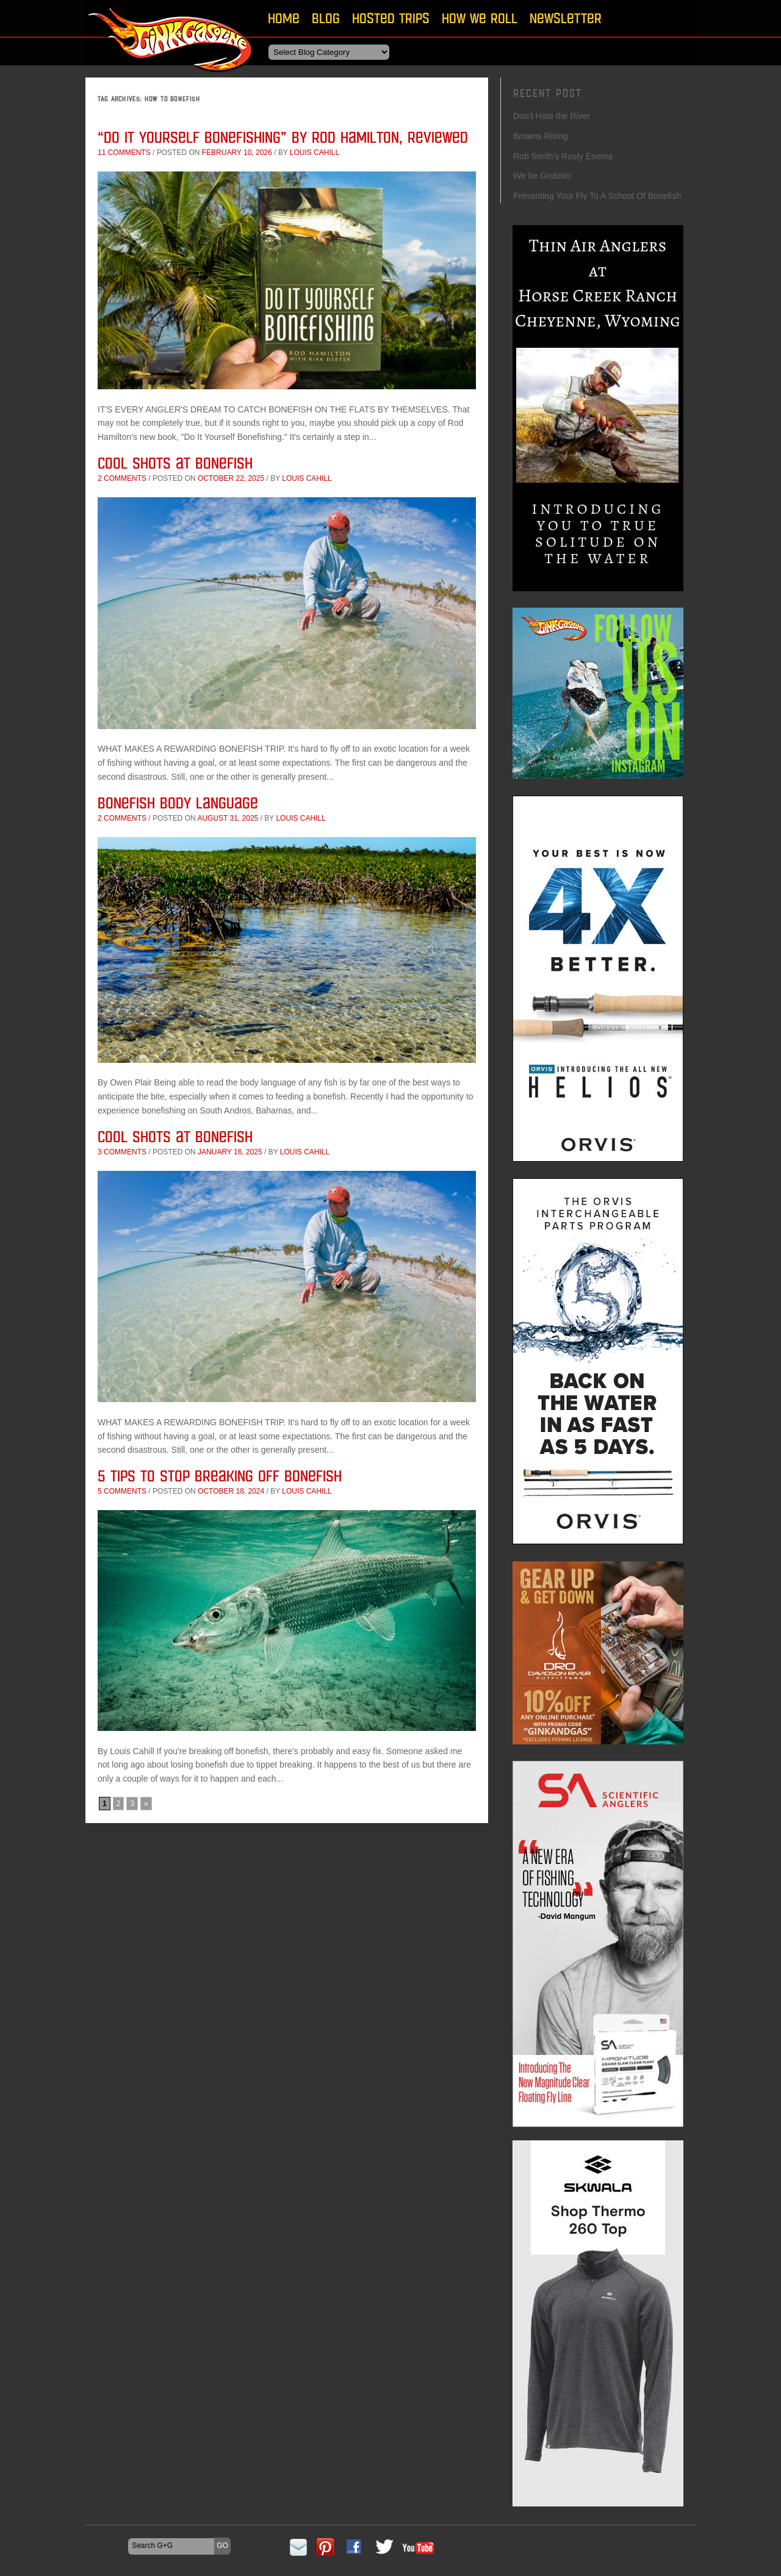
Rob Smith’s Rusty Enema (563, 156)
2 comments (122, 478)
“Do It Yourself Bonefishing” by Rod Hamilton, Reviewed (283, 137)
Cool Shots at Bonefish (175, 463)
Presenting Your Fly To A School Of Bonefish (597, 196)
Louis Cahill (314, 152)
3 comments (122, 1152)
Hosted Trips (391, 18)
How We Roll (479, 18)
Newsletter (566, 18)
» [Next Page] (146, 1803)
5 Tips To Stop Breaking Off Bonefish (220, 1475)
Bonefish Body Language (180, 802)
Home (284, 18)
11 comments (124, 152)
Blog (326, 18)
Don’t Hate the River (551, 116)
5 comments (122, 1491)
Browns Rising (540, 136)
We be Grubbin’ (542, 176)
